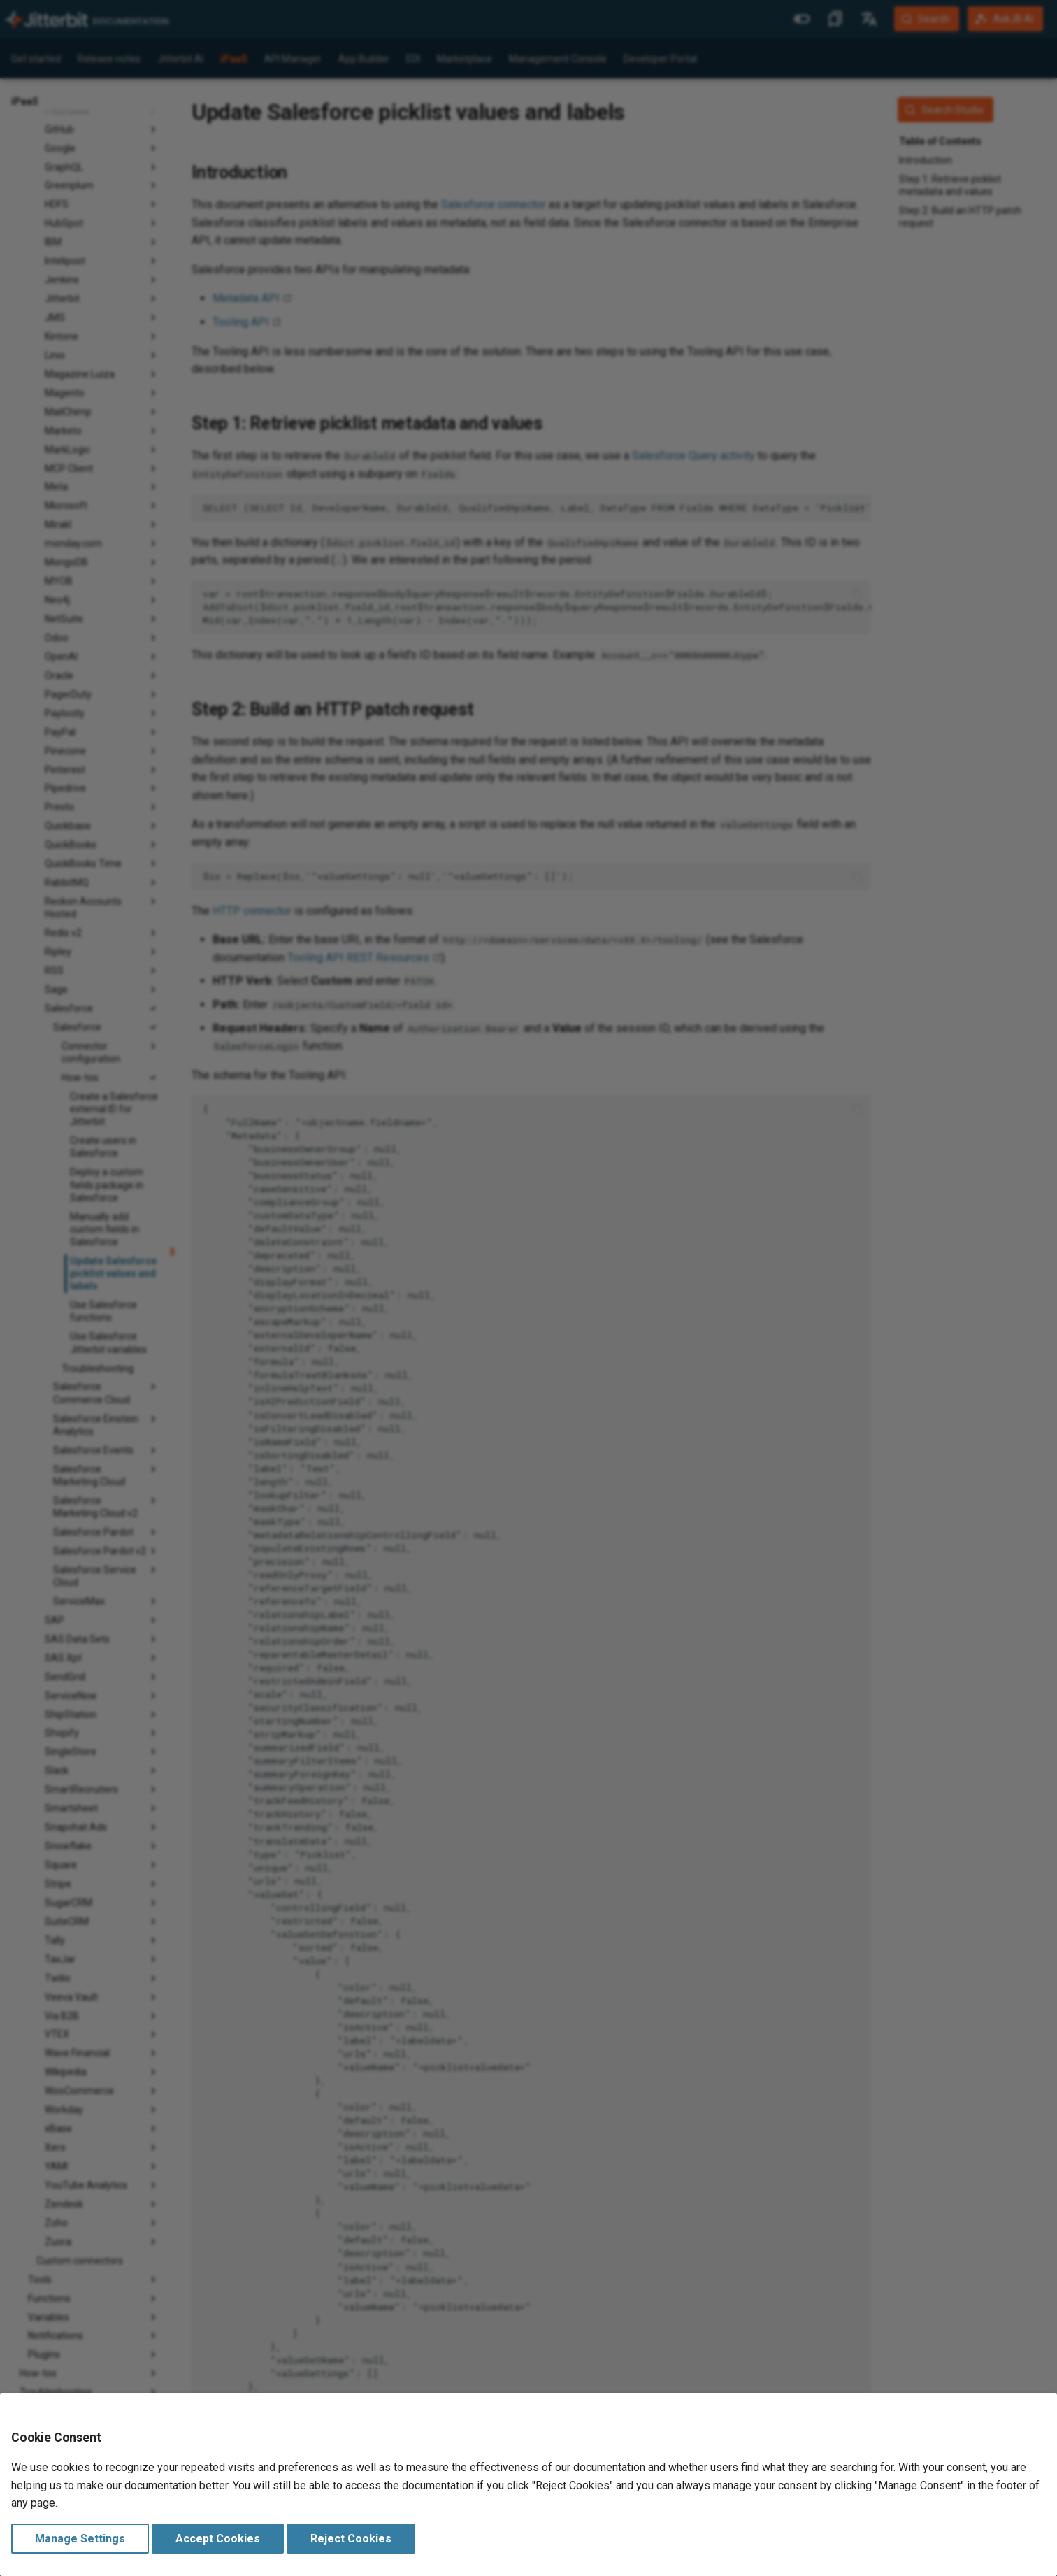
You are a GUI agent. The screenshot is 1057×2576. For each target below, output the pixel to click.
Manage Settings (80, 2538)
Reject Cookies (350, 2538)
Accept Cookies (217, 2538)
